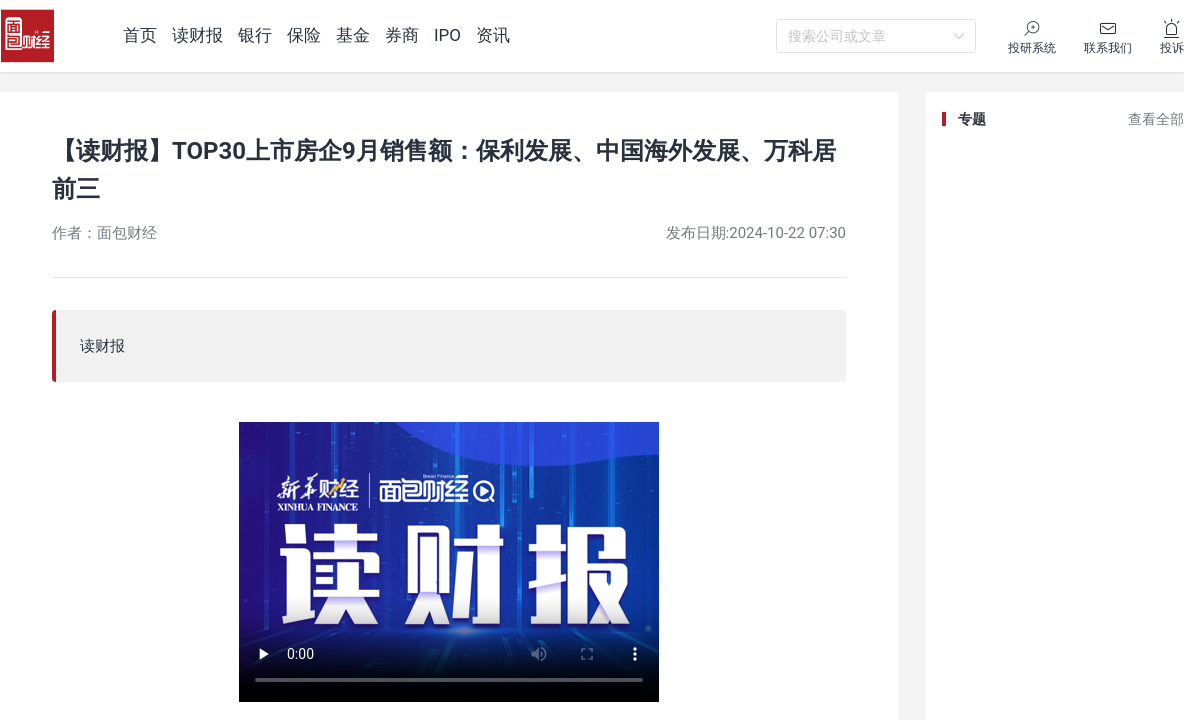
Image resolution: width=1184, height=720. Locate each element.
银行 (255, 35)
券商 (402, 35)
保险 (304, 35)
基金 (353, 35)
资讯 (493, 35)
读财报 (197, 35)
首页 (140, 35)
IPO (447, 35)
